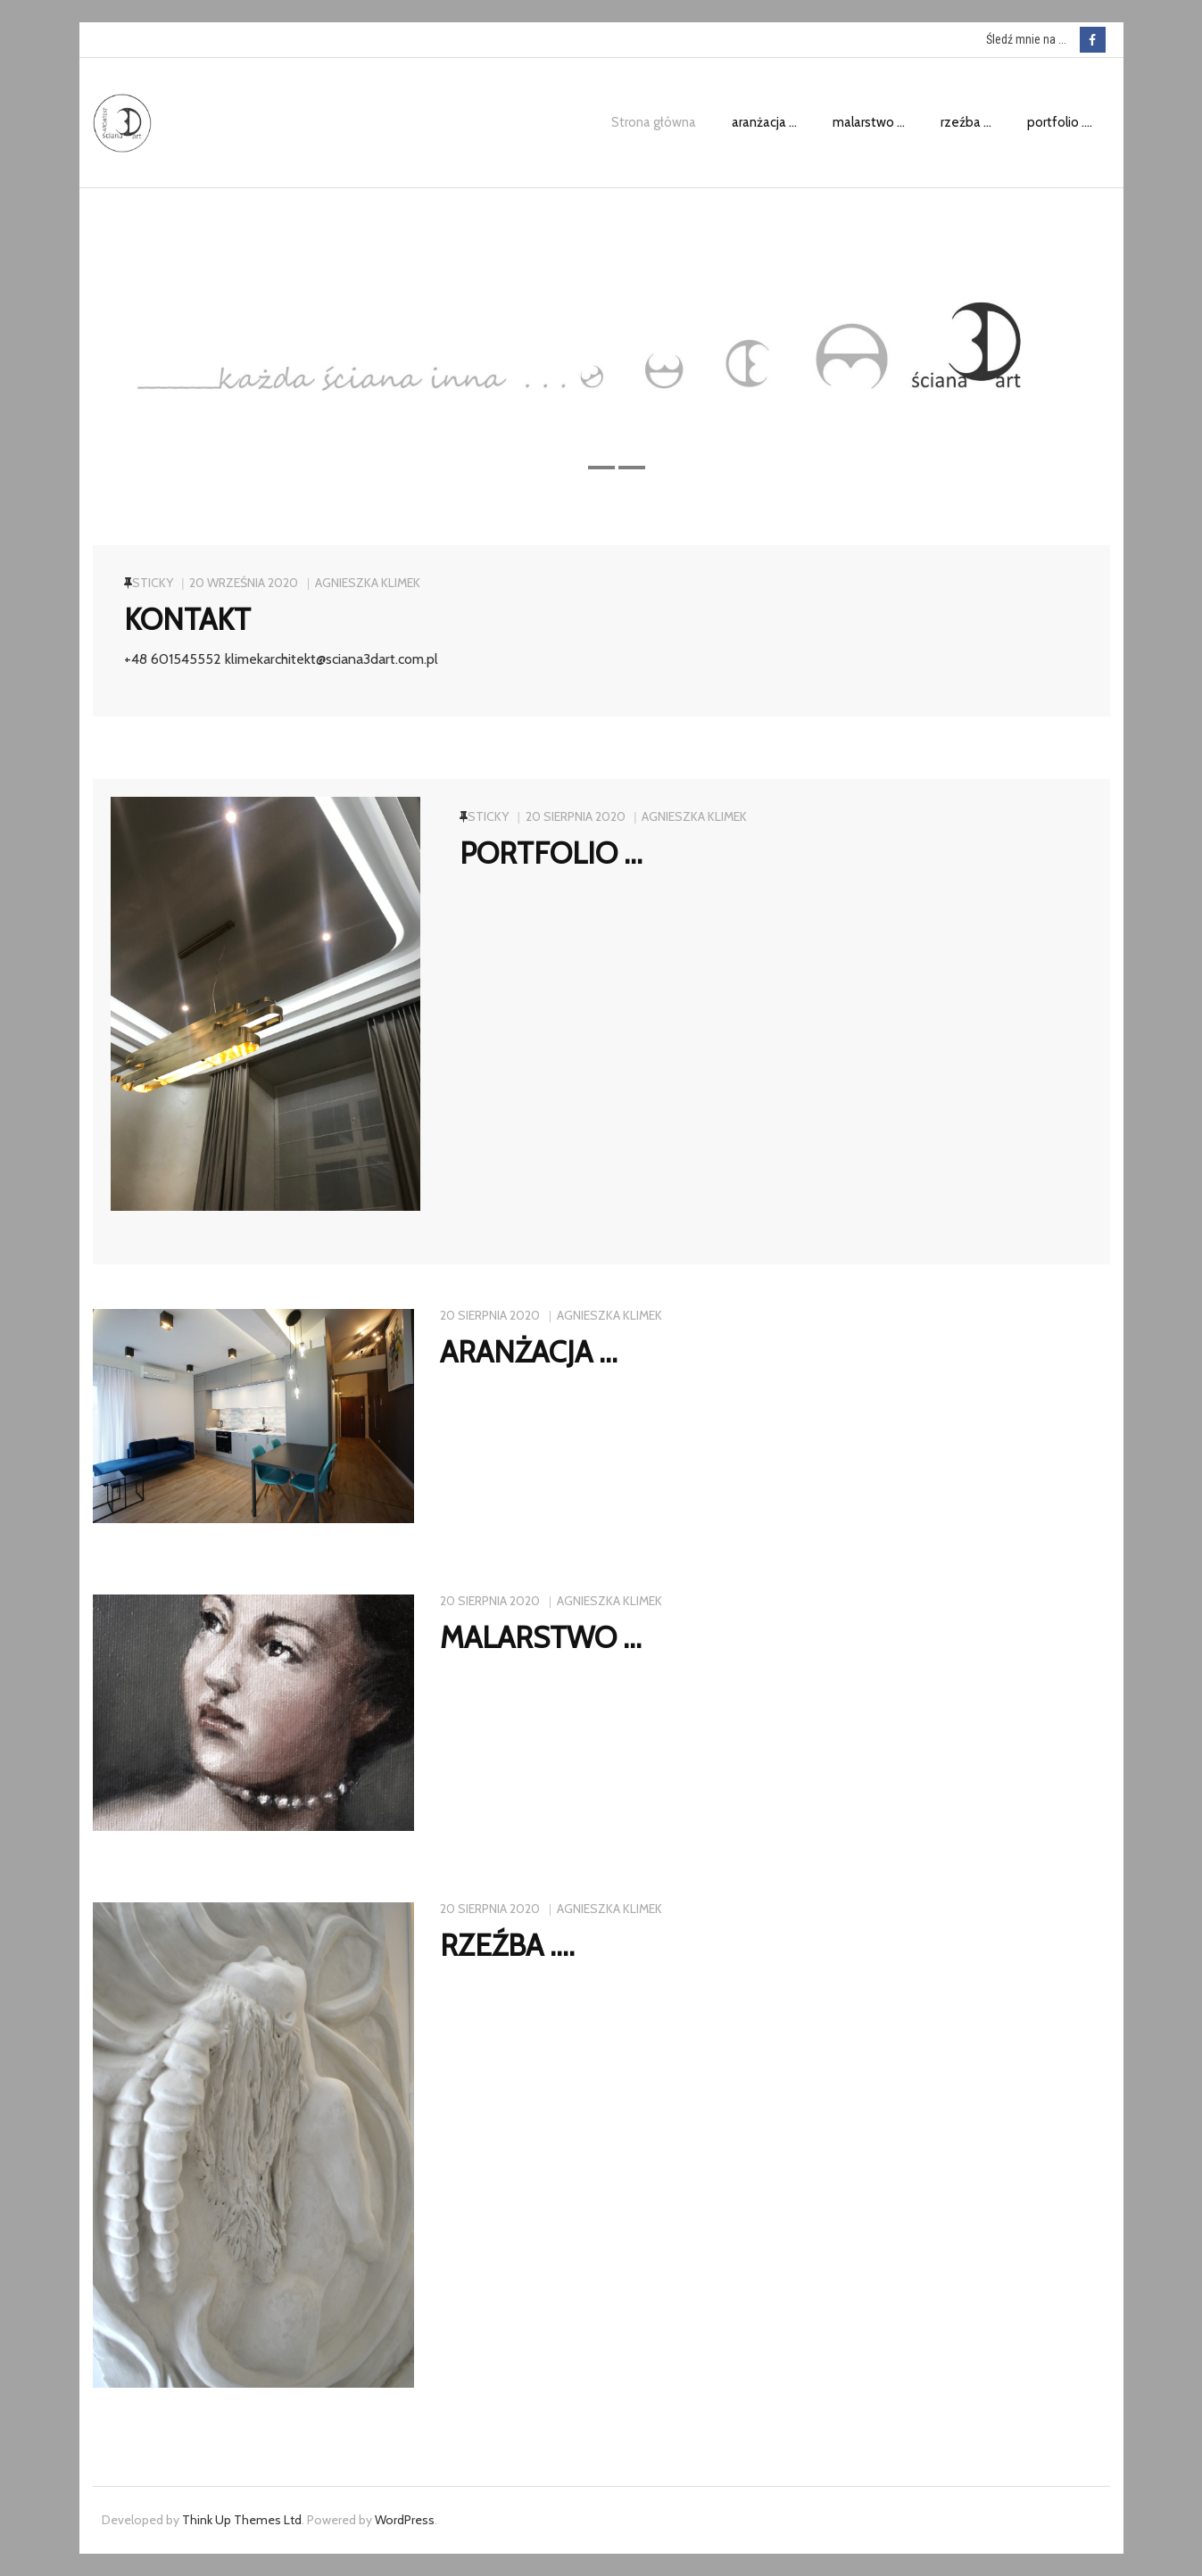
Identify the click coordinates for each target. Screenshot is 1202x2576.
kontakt (187, 619)
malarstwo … (541, 1637)
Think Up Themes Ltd (242, 2520)
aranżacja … (529, 1352)
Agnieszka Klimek (367, 583)
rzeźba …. (507, 1945)
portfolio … (551, 853)
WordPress (405, 2520)
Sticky (152, 583)
